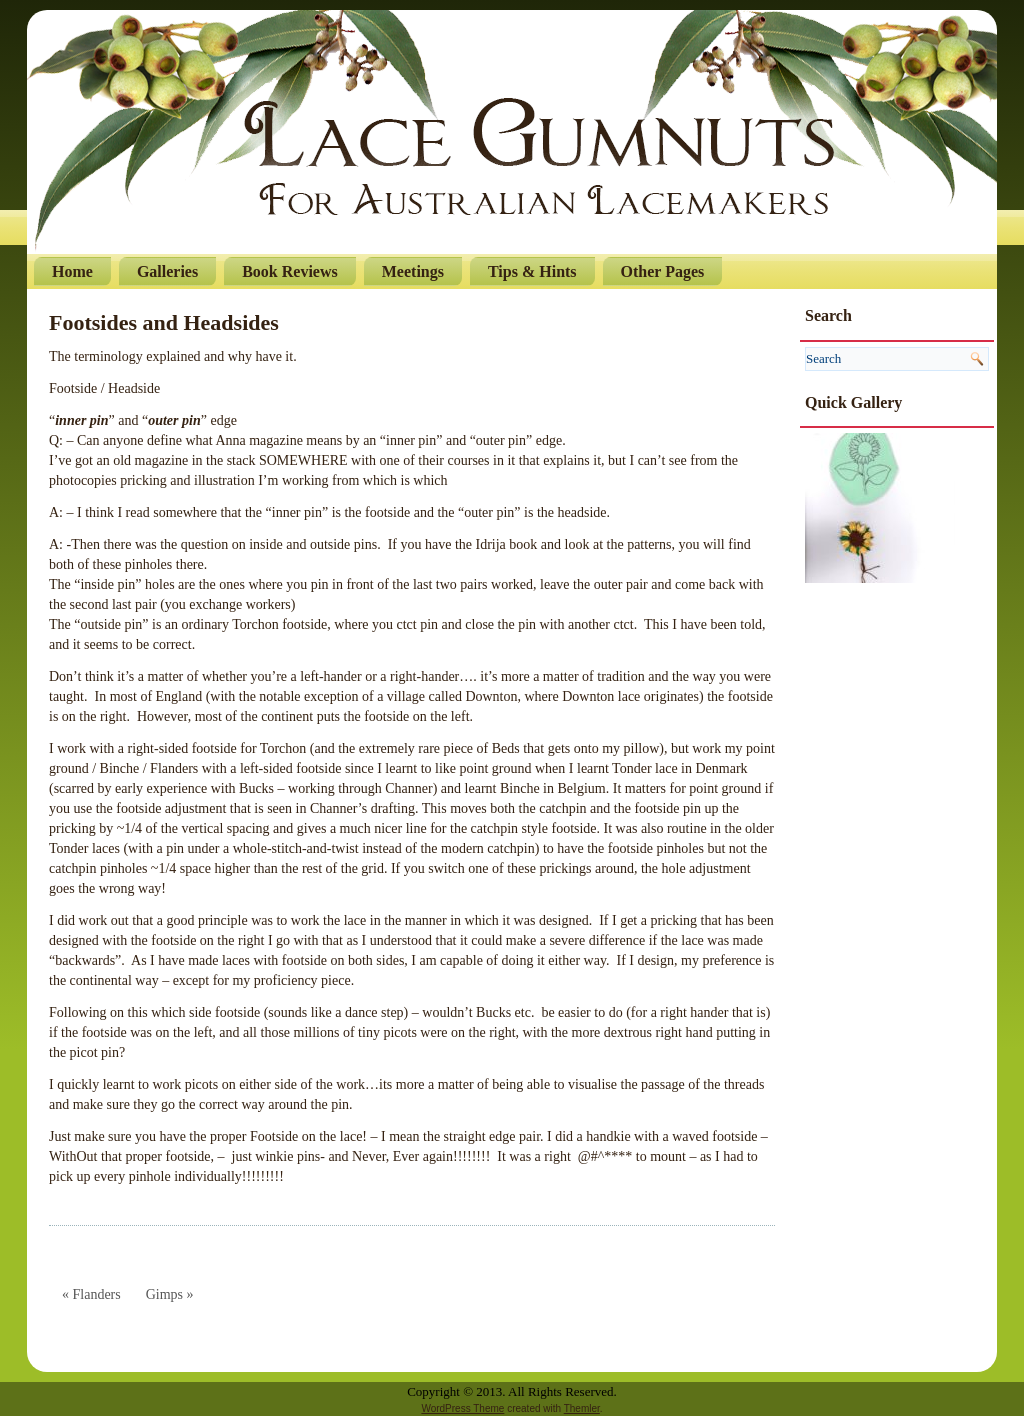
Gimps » (170, 1294)
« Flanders (91, 1294)
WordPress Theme (462, 1408)
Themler (582, 1408)
